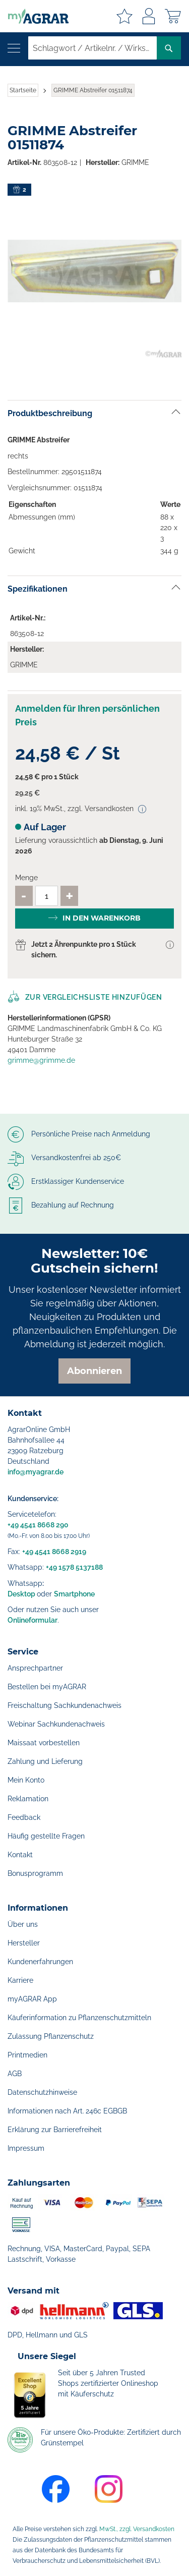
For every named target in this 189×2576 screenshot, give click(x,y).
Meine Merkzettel (124, 16)
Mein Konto (26, 1780)
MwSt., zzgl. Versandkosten (136, 2529)
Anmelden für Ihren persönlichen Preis (87, 715)
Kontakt (20, 1855)
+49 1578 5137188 (74, 1567)
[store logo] (34, 16)
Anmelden (149, 16)
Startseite (23, 90)
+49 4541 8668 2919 (54, 1552)
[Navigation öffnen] (14, 48)
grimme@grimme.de (41, 1060)
